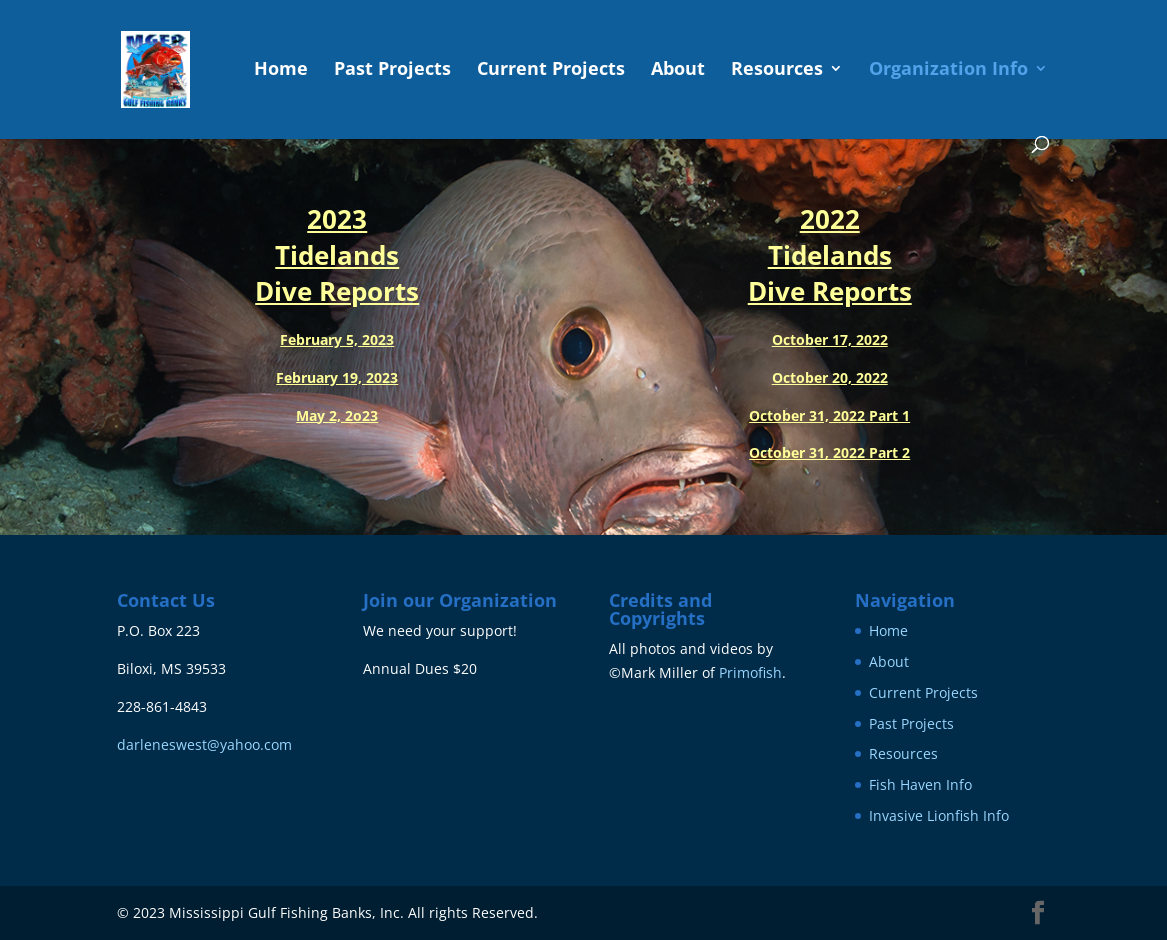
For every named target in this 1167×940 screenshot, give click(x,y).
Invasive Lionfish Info (939, 815)
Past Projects (392, 70)
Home (281, 70)
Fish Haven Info (920, 784)
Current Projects (551, 70)
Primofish (750, 672)
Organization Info (948, 70)
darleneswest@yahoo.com (204, 744)
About (678, 70)
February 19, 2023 (337, 377)
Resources (777, 70)
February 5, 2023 (337, 339)
